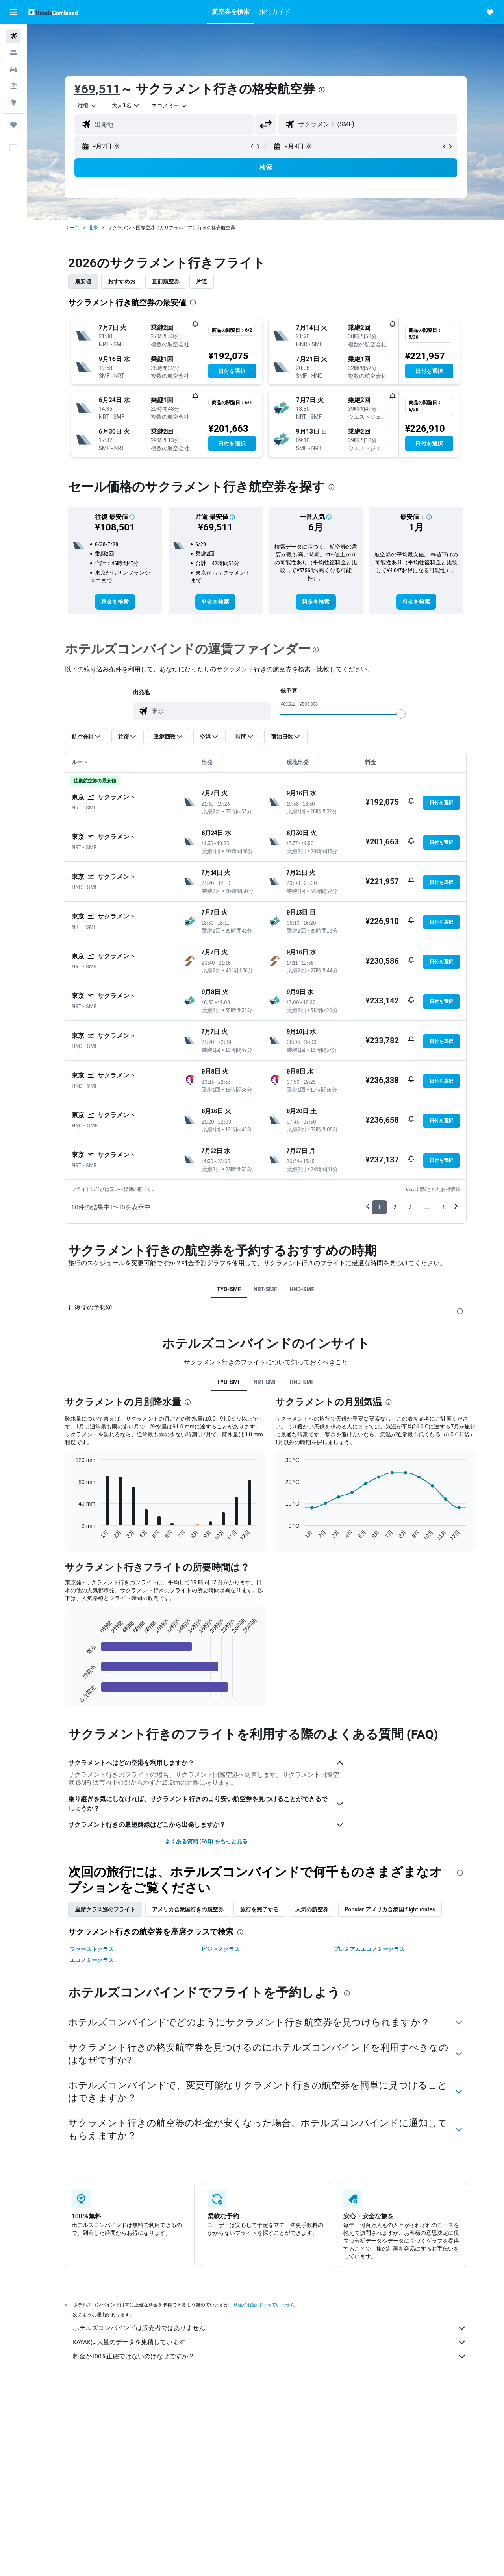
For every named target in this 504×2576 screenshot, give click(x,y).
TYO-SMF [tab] (229, 1289)
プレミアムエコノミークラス (369, 1949)
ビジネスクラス (220, 1949)
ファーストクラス (92, 1949)
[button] (13, 12)
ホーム (72, 228)
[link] (115, 602)
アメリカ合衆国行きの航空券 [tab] (188, 1909)
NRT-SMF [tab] (265, 1289)
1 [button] (379, 1207)
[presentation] (321, 89)
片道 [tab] (201, 281)
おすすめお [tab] (121, 281)
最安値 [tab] (83, 281)
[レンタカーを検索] (13, 69)
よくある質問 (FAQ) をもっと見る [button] (206, 1841)
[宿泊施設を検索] (13, 53)
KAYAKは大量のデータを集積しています (270, 2342)
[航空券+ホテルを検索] (13, 86)
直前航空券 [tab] (166, 281)
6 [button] (444, 1207)
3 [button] (410, 1207)
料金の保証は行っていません (264, 2305)
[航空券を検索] (13, 36)
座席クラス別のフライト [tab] (105, 1909)
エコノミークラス (92, 1960)
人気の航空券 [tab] (311, 1909)
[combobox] (87, 105)
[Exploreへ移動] (13, 102)
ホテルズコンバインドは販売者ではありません (270, 2328)
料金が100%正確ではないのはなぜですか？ (270, 2356)
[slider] (401, 714)
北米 (93, 228)
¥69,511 (97, 88)
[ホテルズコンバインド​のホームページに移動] (53, 12)
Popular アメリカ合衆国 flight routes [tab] (390, 1909)
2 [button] (394, 1207)
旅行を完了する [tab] (259, 1909)
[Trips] (13, 125)
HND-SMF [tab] (301, 1289)
